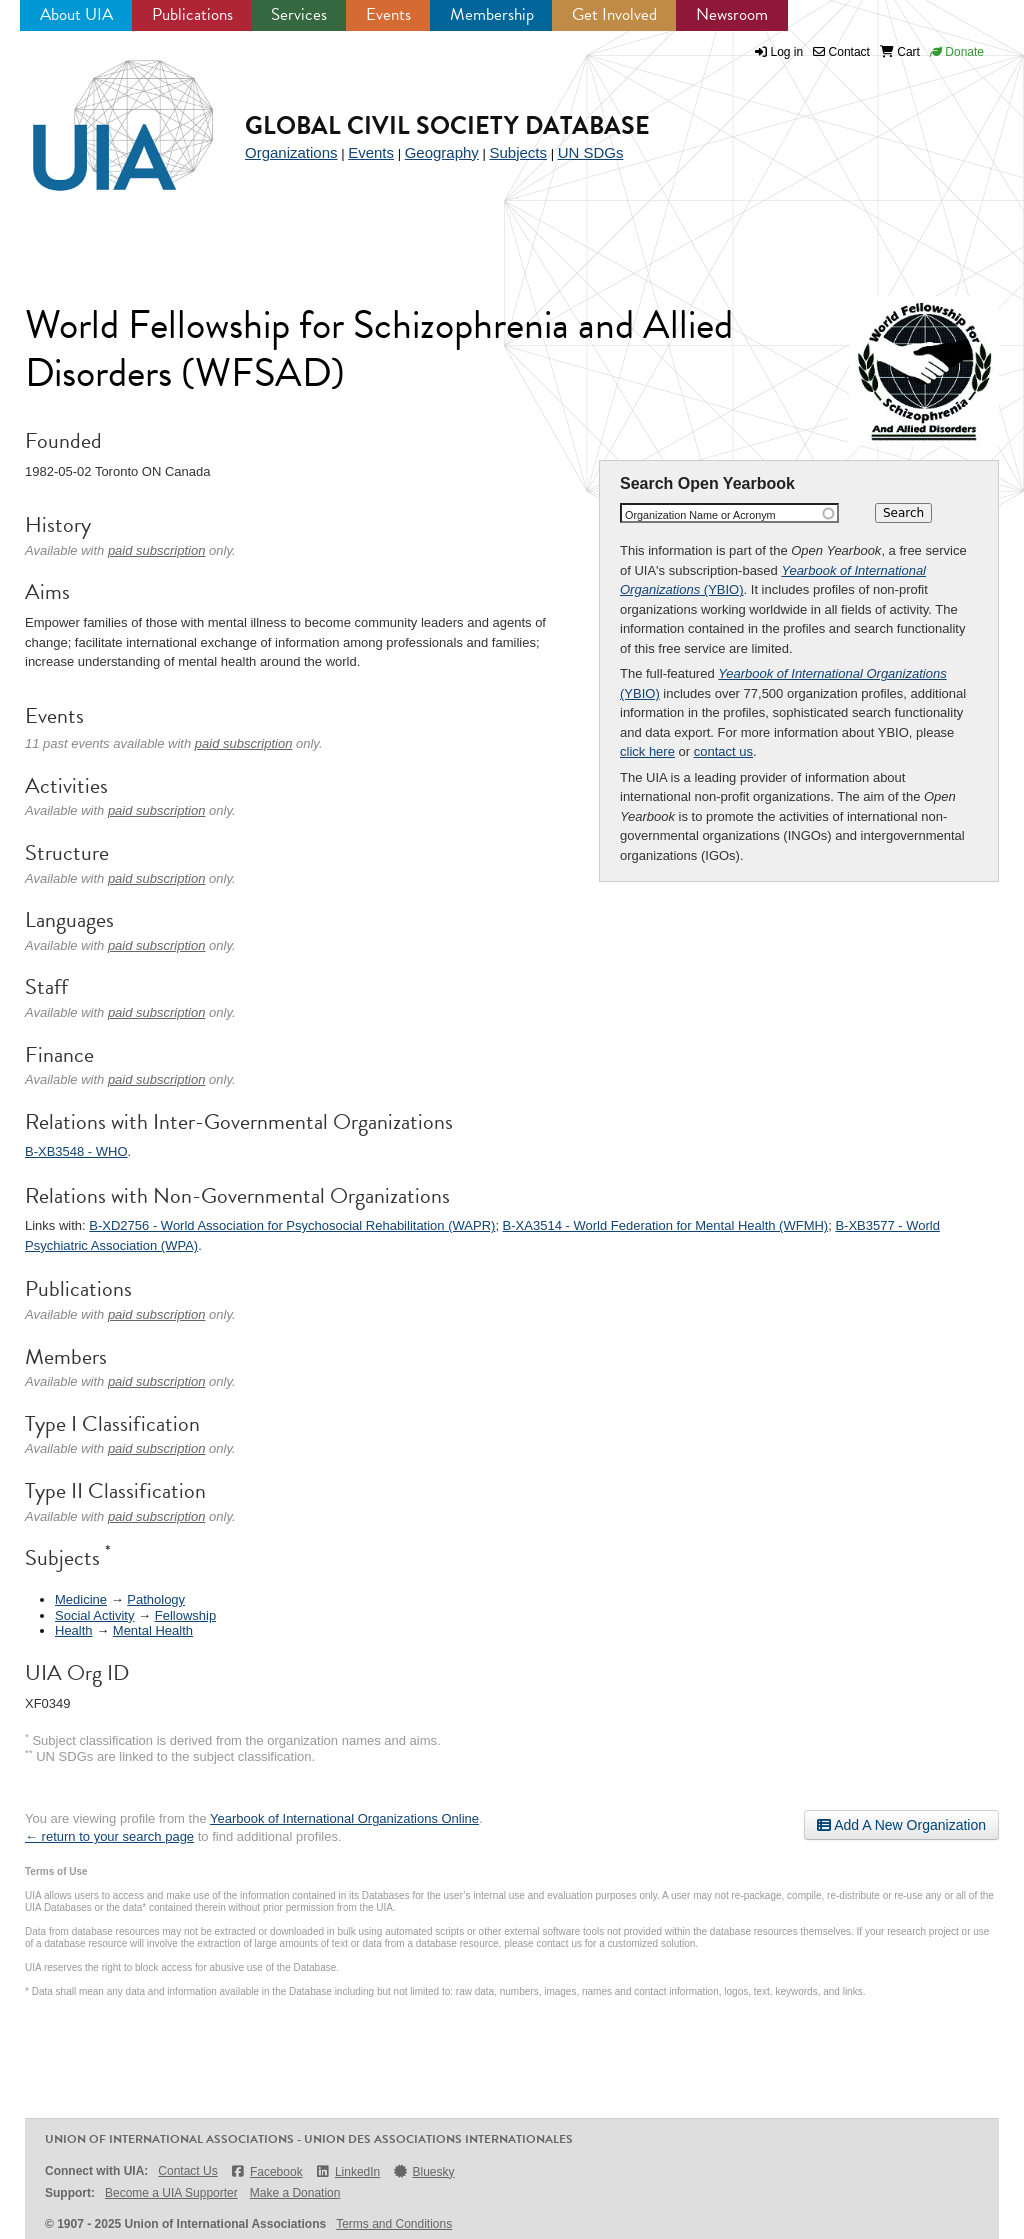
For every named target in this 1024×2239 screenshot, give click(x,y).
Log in (787, 52)
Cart (900, 52)
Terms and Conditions (394, 2224)
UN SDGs (591, 152)
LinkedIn (348, 2171)
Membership (492, 14)
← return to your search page (109, 1836)
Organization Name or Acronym (700, 515)
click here (647, 751)
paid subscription (157, 550)
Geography (442, 152)
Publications (192, 14)
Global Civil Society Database (447, 125)
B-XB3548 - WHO (76, 1151)
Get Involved (614, 14)
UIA (100, 114)
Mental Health (153, 1630)
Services (299, 14)
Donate (957, 52)
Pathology (156, 1599)
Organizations (291, 152)
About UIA (76, 14)
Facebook (266, 2171)
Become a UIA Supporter (171, 2193)
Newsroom (732, 14)
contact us (723, 751)
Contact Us (187, 2171)
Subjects (518, 152)
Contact (841, 52)
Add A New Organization (901, 1825)
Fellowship (185, 1615)
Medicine (81, 1599)
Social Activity (94, 1615)
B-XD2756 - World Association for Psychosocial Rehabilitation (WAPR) (292, 1225)
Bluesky (423, 2171)
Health (74, 1630)
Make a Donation (295, 2193)
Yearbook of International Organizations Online (344, 1818)
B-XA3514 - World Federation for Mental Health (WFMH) (666, 1225)
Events (388, 14)
